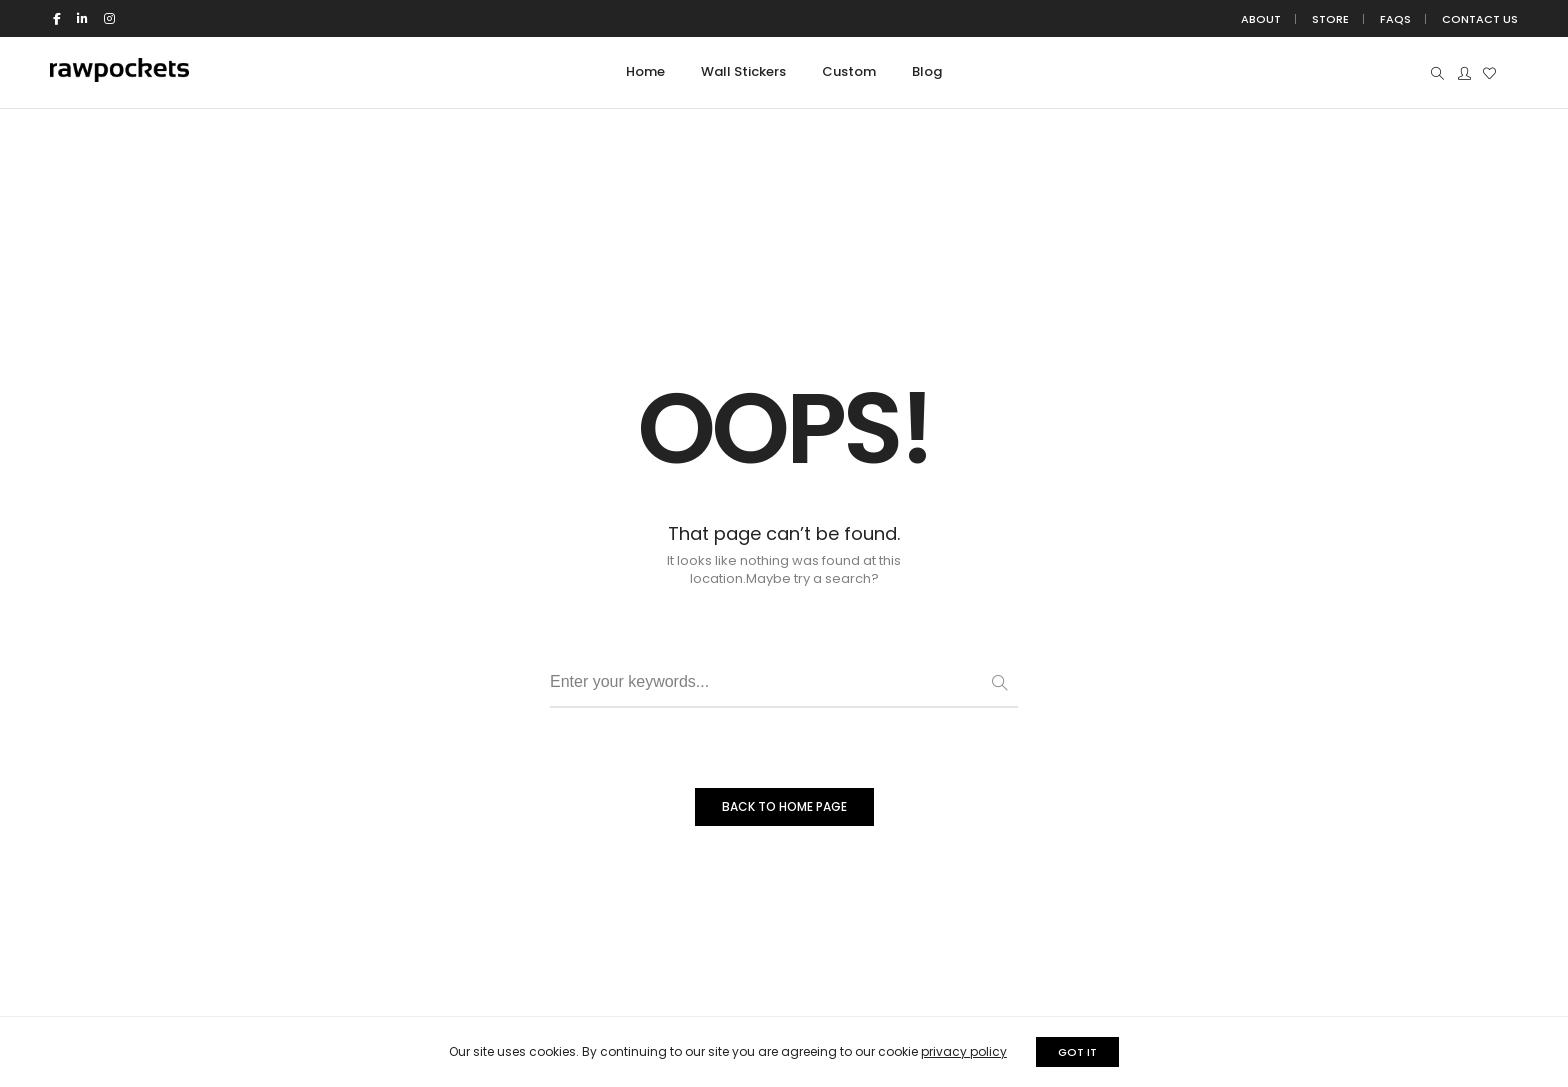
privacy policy (964, 1051)
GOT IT (1077, 1052)
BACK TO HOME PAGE (784, 806)
